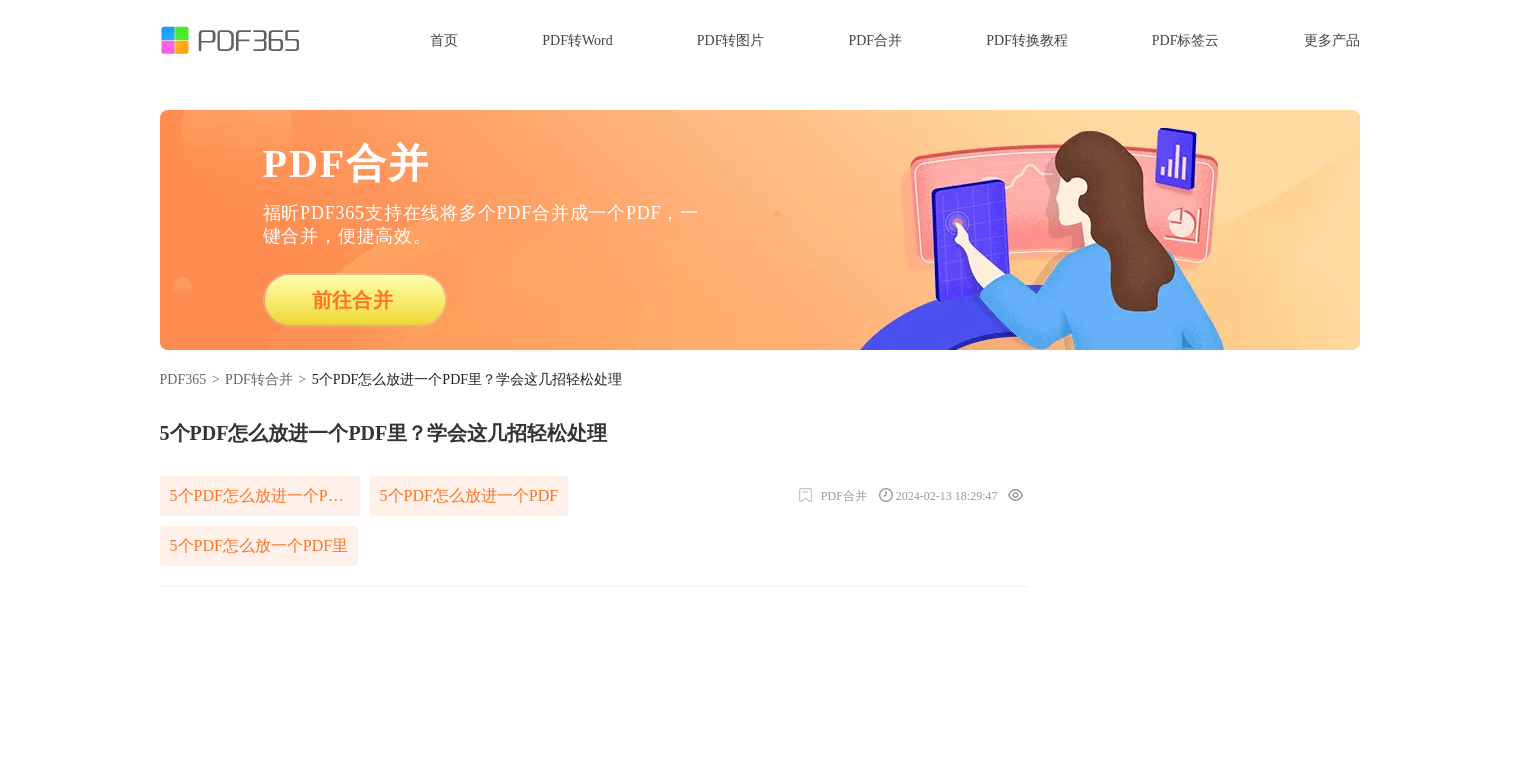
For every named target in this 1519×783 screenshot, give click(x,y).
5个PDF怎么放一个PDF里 (259, 545)
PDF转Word (577, 40)
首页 (444, 40)
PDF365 (183, 379)
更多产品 (1332, 40)
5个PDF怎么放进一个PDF (469, 495)
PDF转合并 (259, 379)
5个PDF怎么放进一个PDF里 (265, 495)
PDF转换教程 (1027, 40)
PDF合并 (875, 40)
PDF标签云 (1186, 40)
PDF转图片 (731, 40)
